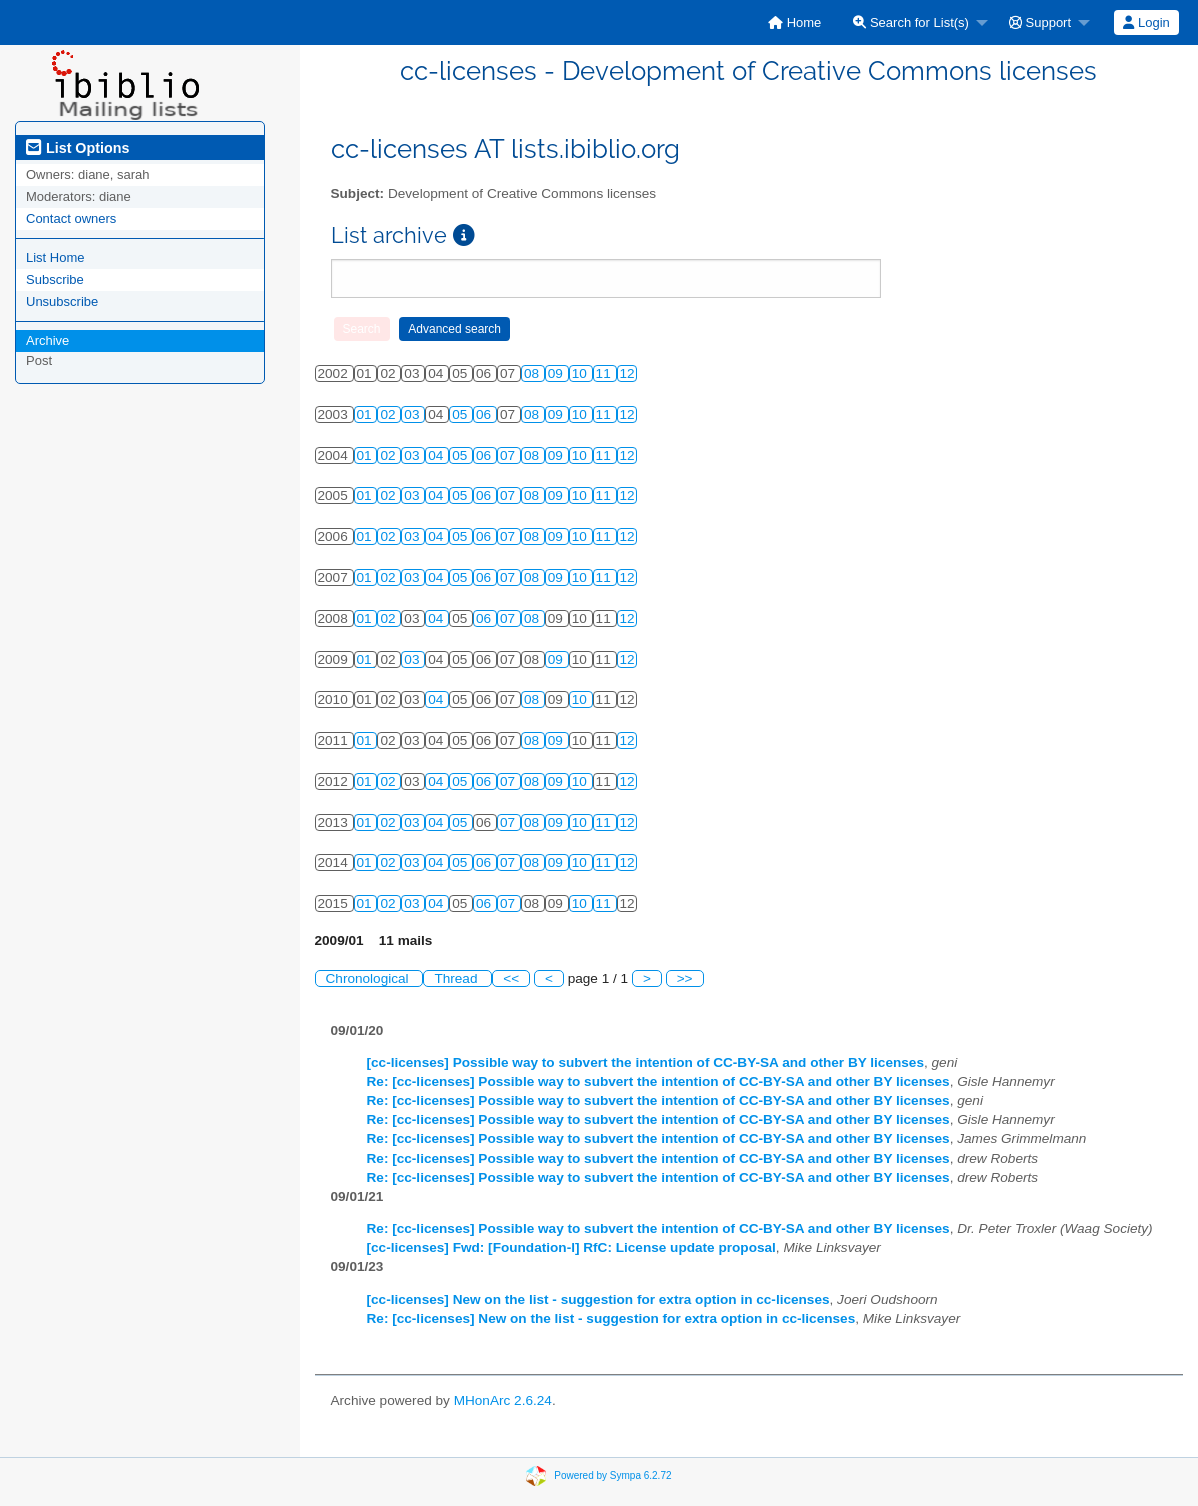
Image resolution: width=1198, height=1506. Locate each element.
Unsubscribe (62, 301)
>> (685, 978)
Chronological (369, 978)
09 (557, 373)
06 (485, 414)
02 (389, 414)
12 (627, 373)
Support (1040, 22)
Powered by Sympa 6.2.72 (612, 1475)
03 (413, 414)
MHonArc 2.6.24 (503, 1400)
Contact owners (71, 218)
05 (461, 414)
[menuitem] (794, 22)
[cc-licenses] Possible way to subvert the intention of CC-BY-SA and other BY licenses (645, 1062)
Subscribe (55, 279)
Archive (47, 340)
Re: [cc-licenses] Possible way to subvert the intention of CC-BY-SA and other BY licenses (658, 1081)
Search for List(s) (911, 22)
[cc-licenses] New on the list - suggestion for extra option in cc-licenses (598, 1299)
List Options (77, 148)
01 (366, 414)
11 (605, 373)
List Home (55, 257)
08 (533, 373)
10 (581, 373)
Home (794, 22)
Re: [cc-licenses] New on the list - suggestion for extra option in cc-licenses (611, 1318)
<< (511, 978)
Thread (457, 978)
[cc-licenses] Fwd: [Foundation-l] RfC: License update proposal (571, 1247)
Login (1146, 22)
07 (509, 455)
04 (437, 455)
